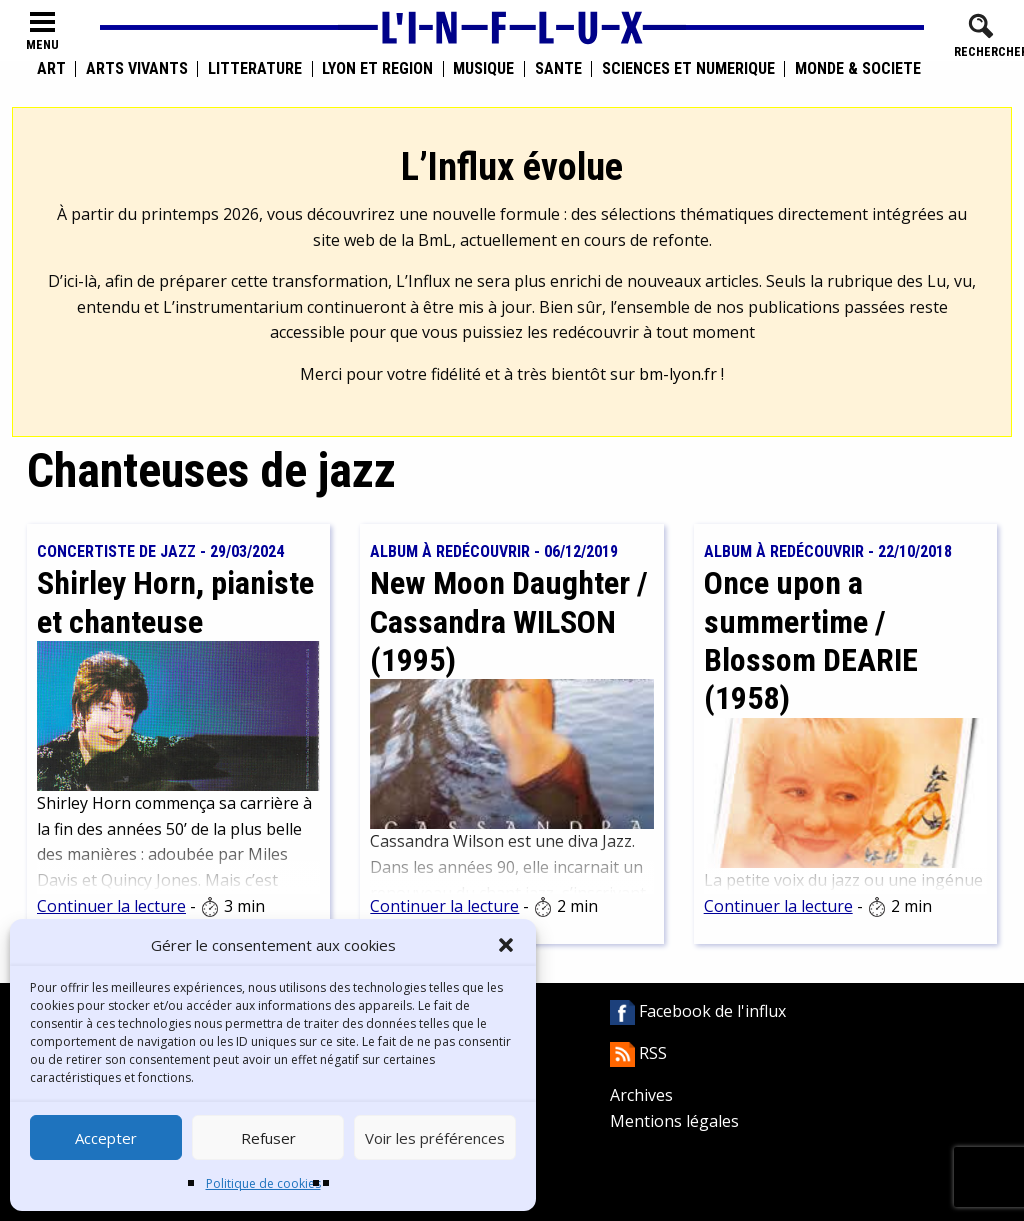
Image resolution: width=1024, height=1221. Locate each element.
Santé (558, 69)
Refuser (268, 1138)
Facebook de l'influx (698, 1011)
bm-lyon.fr (678, 374)
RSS (638, 1053)
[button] (506, 945)
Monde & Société (858, 69)
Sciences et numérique (688, 69)
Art (51, 69)
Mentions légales (674, 1121)
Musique (483, 69)
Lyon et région (377, 69)
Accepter (106, 1138)
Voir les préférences (435, 1138)
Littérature (255, 69)
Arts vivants (137, 69)
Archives (641, 1095)
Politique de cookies (263, 1183)
